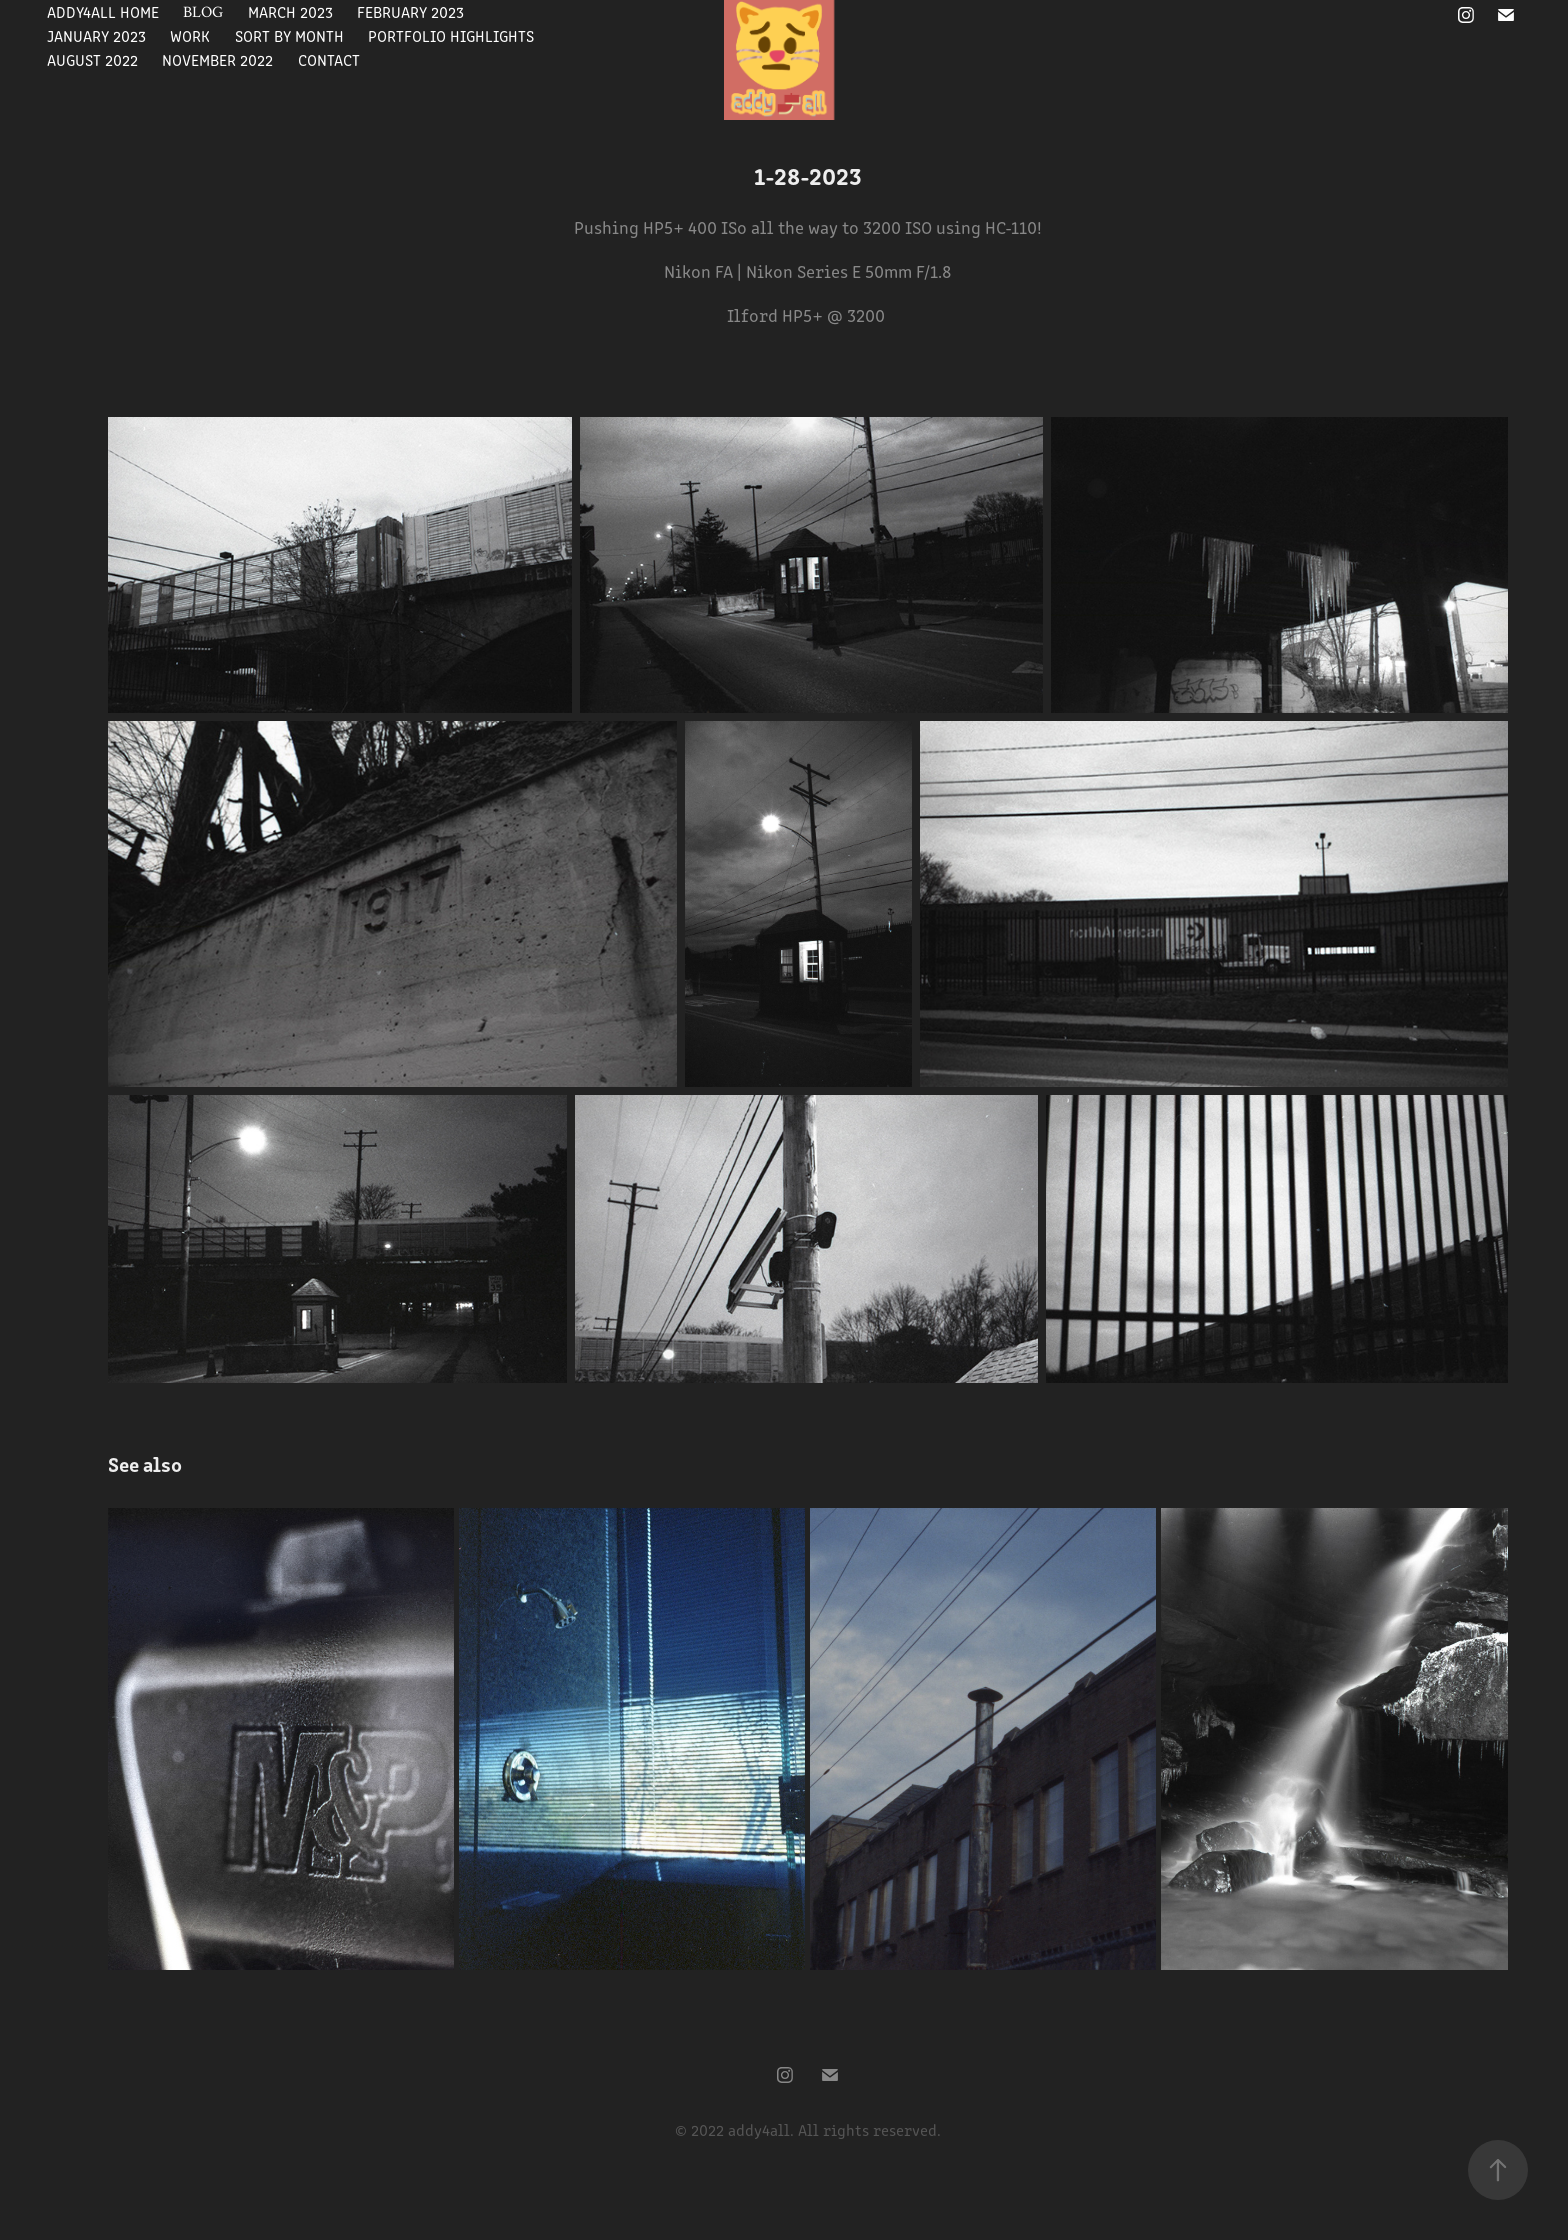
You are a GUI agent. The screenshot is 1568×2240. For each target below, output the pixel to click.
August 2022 (92, 59)
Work (190, 35)
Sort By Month (289, 35)
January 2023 (96, 35)
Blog (203, 11)
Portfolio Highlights (451, 35)
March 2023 (290, 11)
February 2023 (410, 11)
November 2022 (217, 59)
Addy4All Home (103, 11)
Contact (329, 59)
